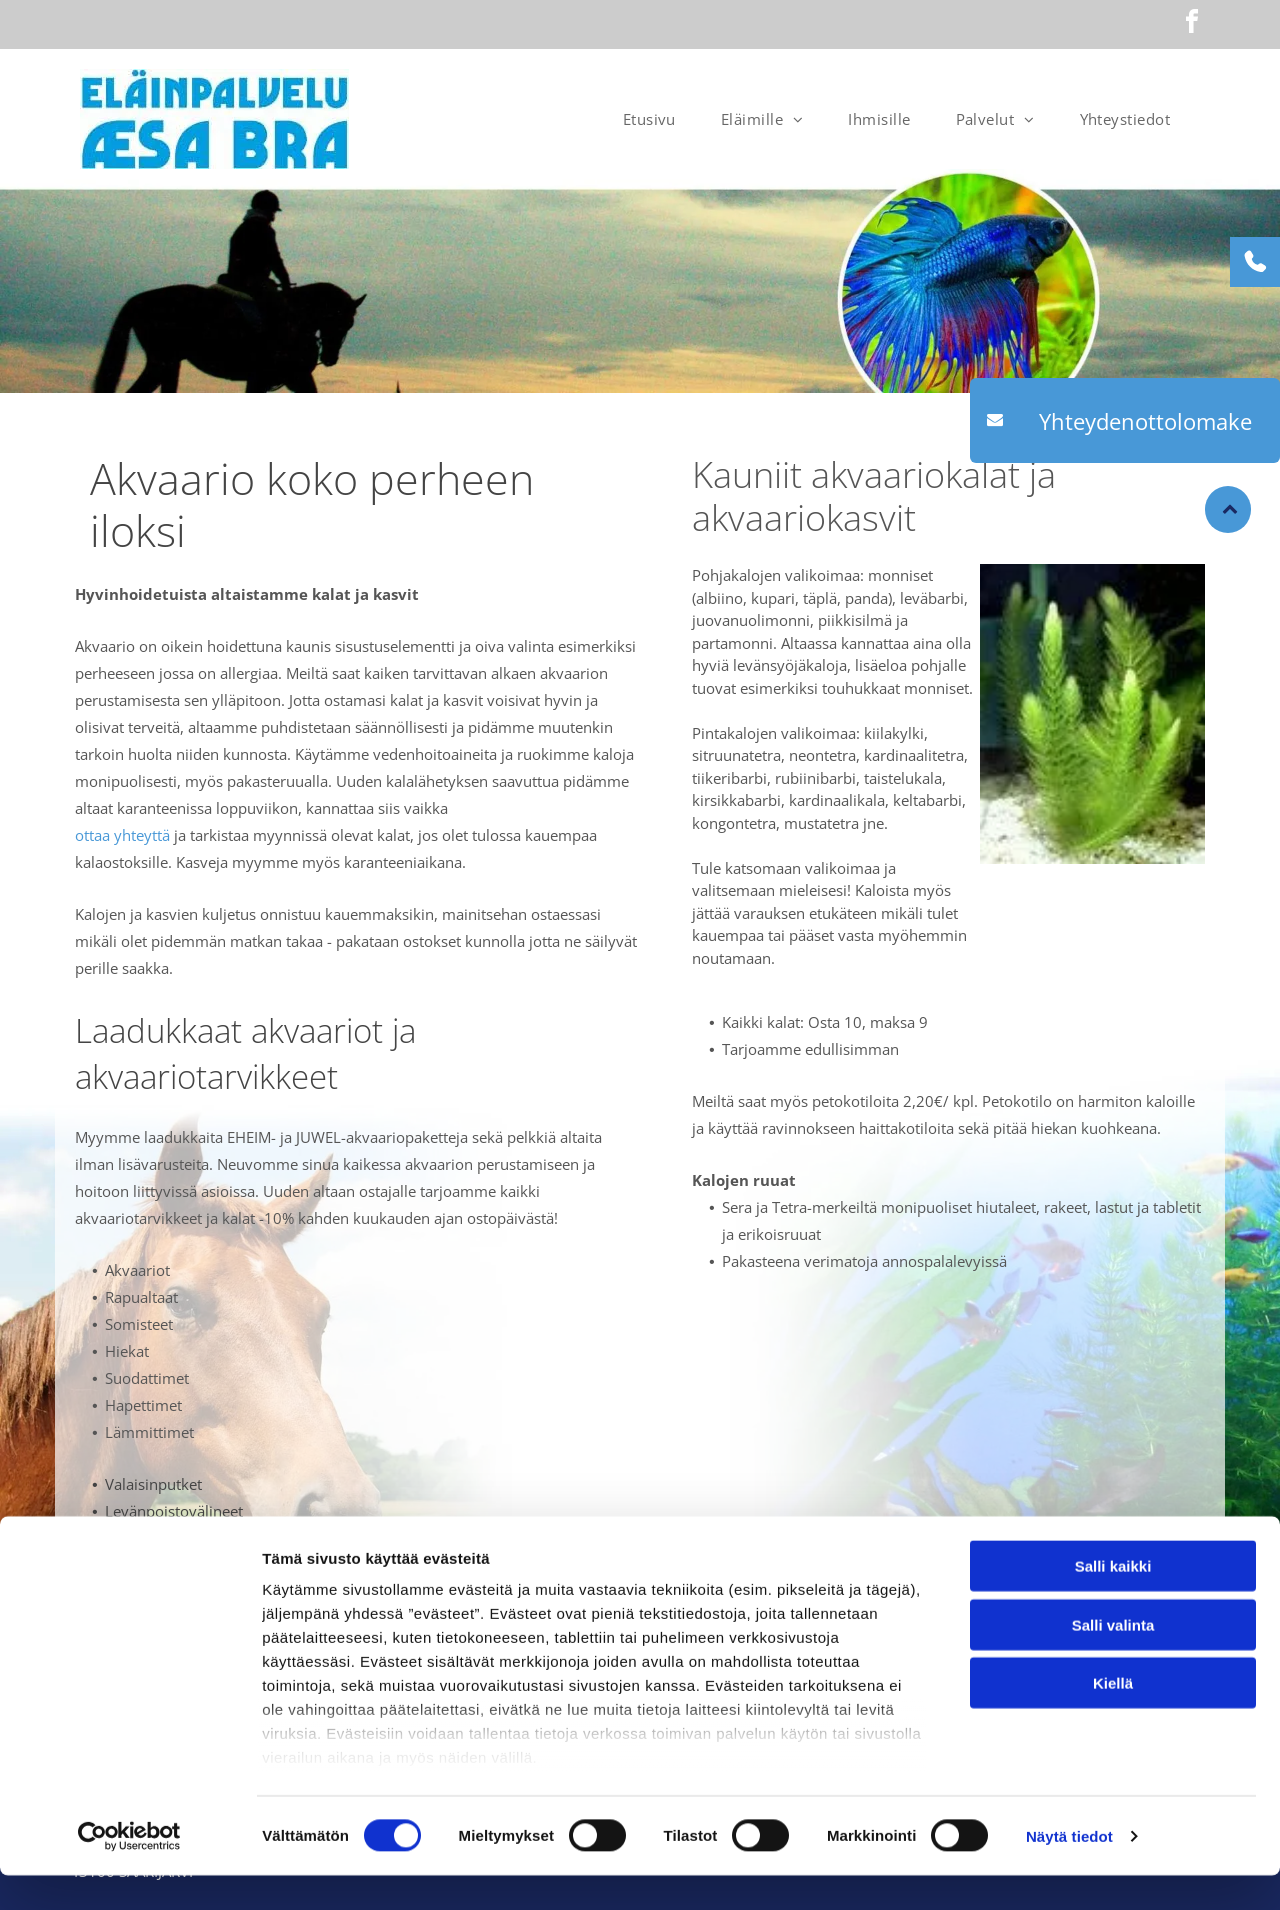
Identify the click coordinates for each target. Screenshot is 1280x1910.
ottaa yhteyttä (122, 835)
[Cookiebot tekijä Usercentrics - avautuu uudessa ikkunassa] (129, 1871)
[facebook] (1192, 24)
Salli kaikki (1113, 1601)
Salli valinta (1113, 1659)
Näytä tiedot (1069, 1870)
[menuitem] (657, 119)
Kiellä (1113, 1718)
